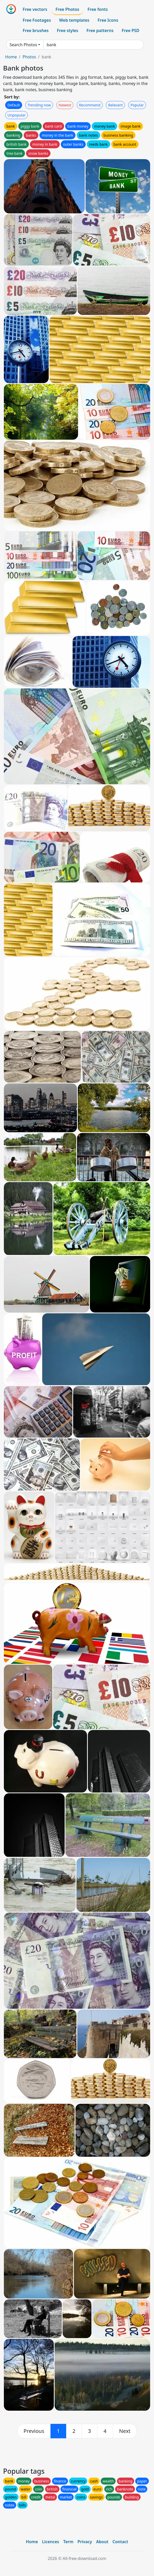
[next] (125, 2431)
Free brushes (36, 30)
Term (68, 2541)
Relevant (115, 105)
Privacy (85, 2541)
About (102, 2541)
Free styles (67, 30)
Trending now (39, 105)
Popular (137, 105)
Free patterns (100, 30)
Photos (29, 57)
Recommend (89, 105)
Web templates (74, 20)
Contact (120, 2541)
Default (13, 105)
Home (11, 57)
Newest (65, 105)
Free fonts (98, 9)
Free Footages (37, 20)
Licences (50, 2541)
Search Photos (23, 45)
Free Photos (67, 9)
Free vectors (35, 9)
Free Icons (108, 20)
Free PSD (130, 30)
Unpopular (16, 115)
